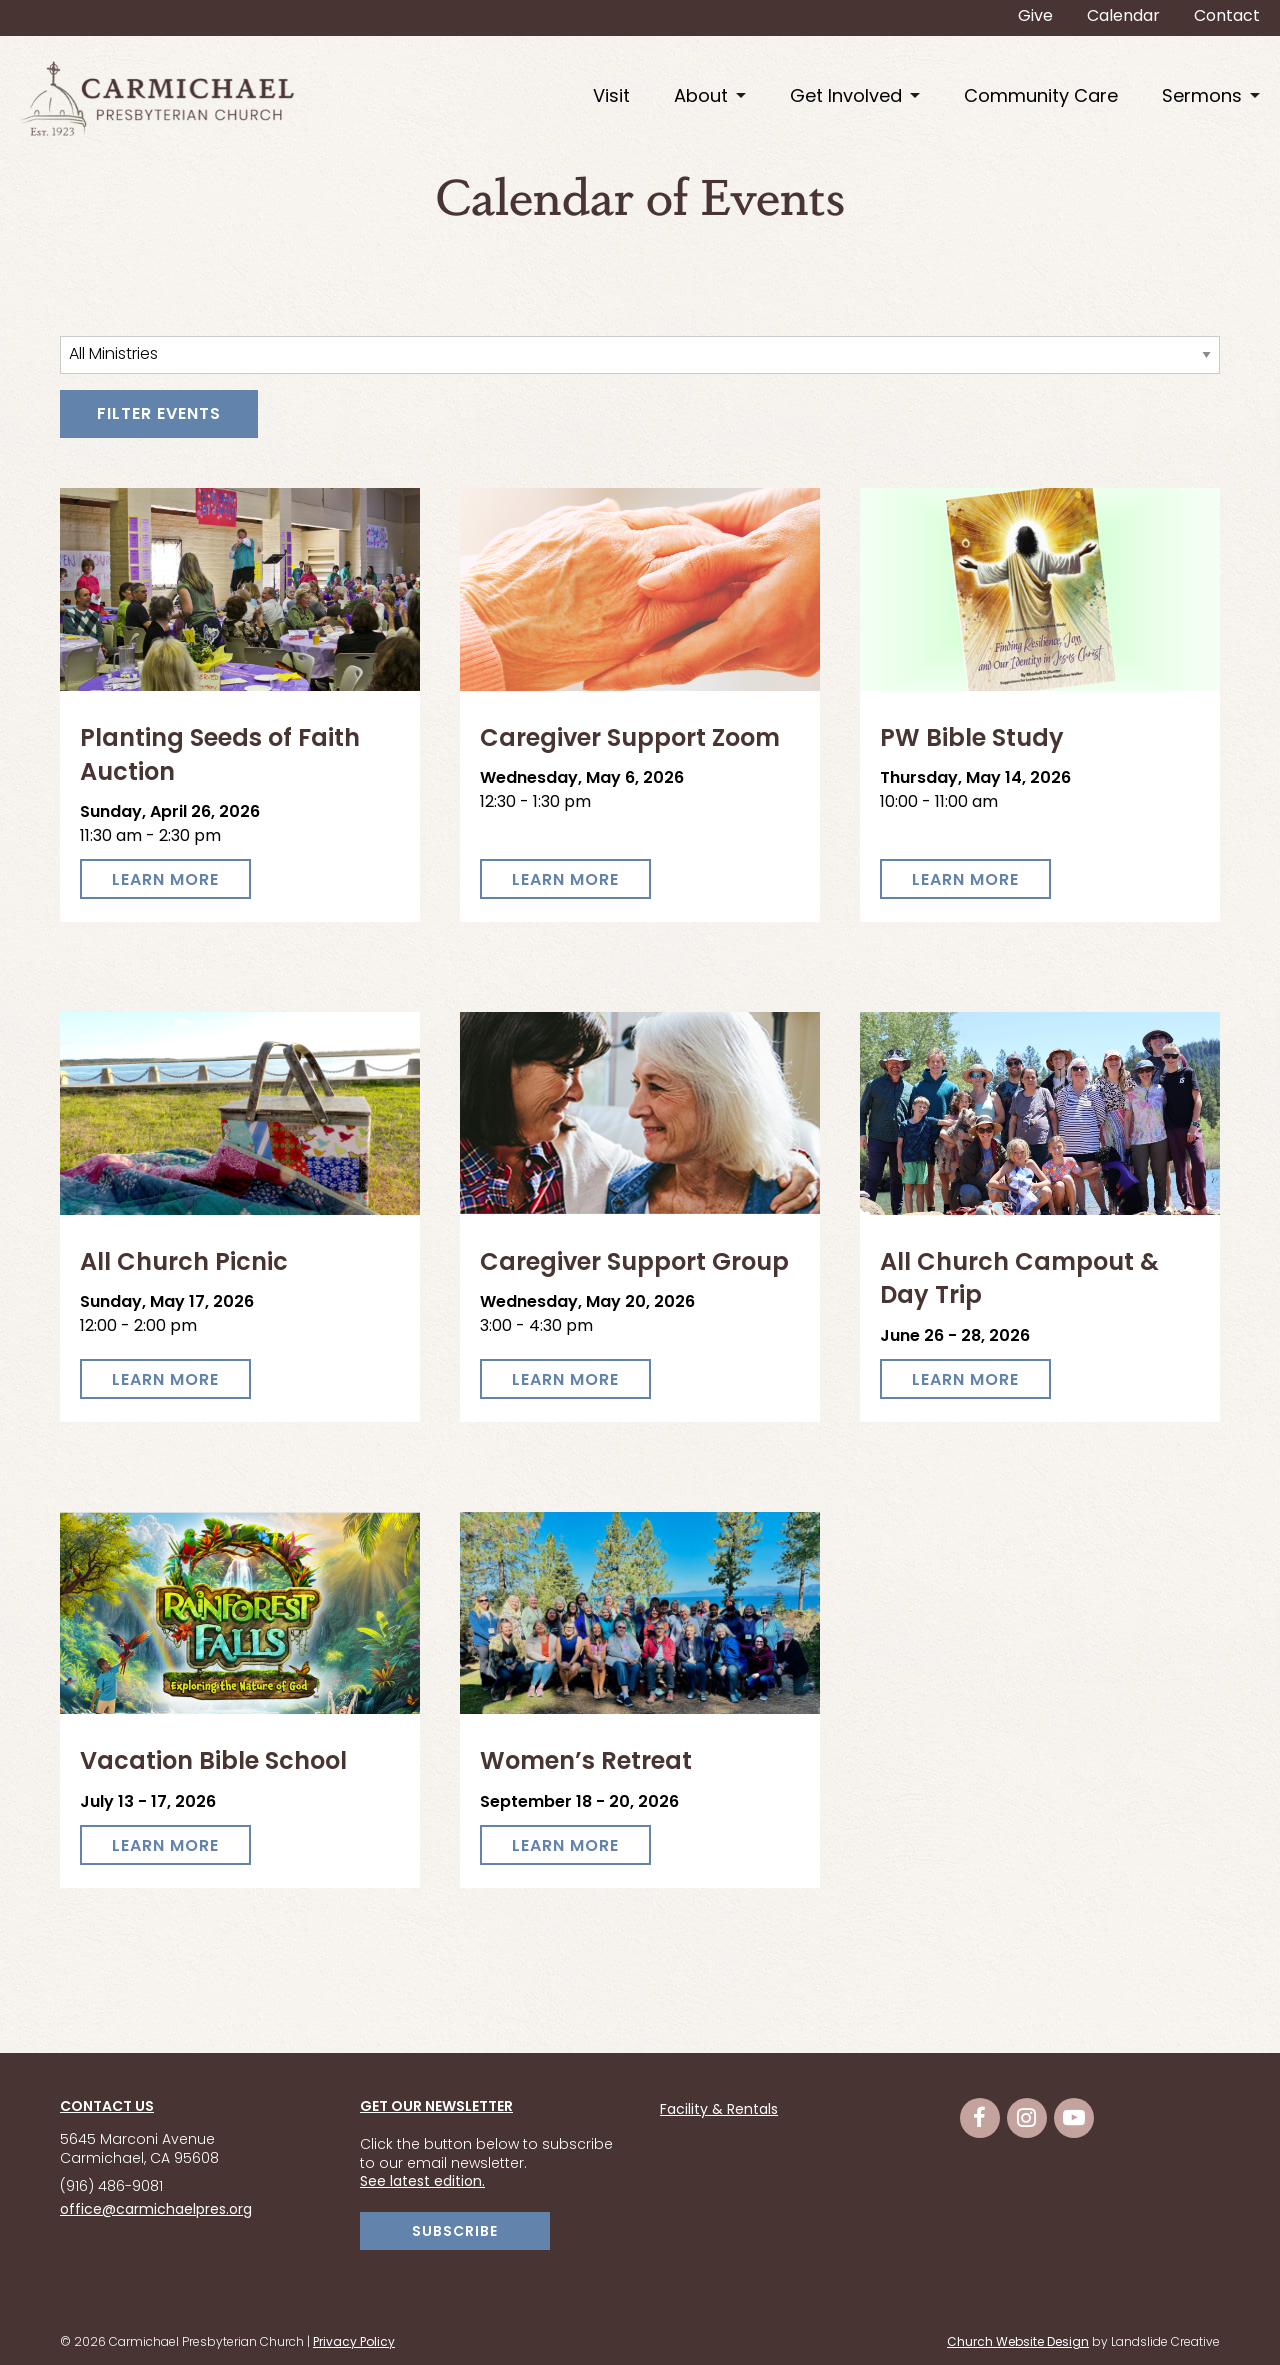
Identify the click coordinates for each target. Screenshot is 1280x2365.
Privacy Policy (354, 2343)
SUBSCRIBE (455, 2232)
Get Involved (846, 97)
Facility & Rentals (719, 2111)
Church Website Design (1018, 2343)
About (701, 97)
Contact (1227, 17)
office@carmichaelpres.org (156, 2210)
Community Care (1041, 97)
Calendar (1123, 17)
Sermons (1202, 97)
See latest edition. (422, 2182)
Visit (611, 97)
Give (1035, 17)
